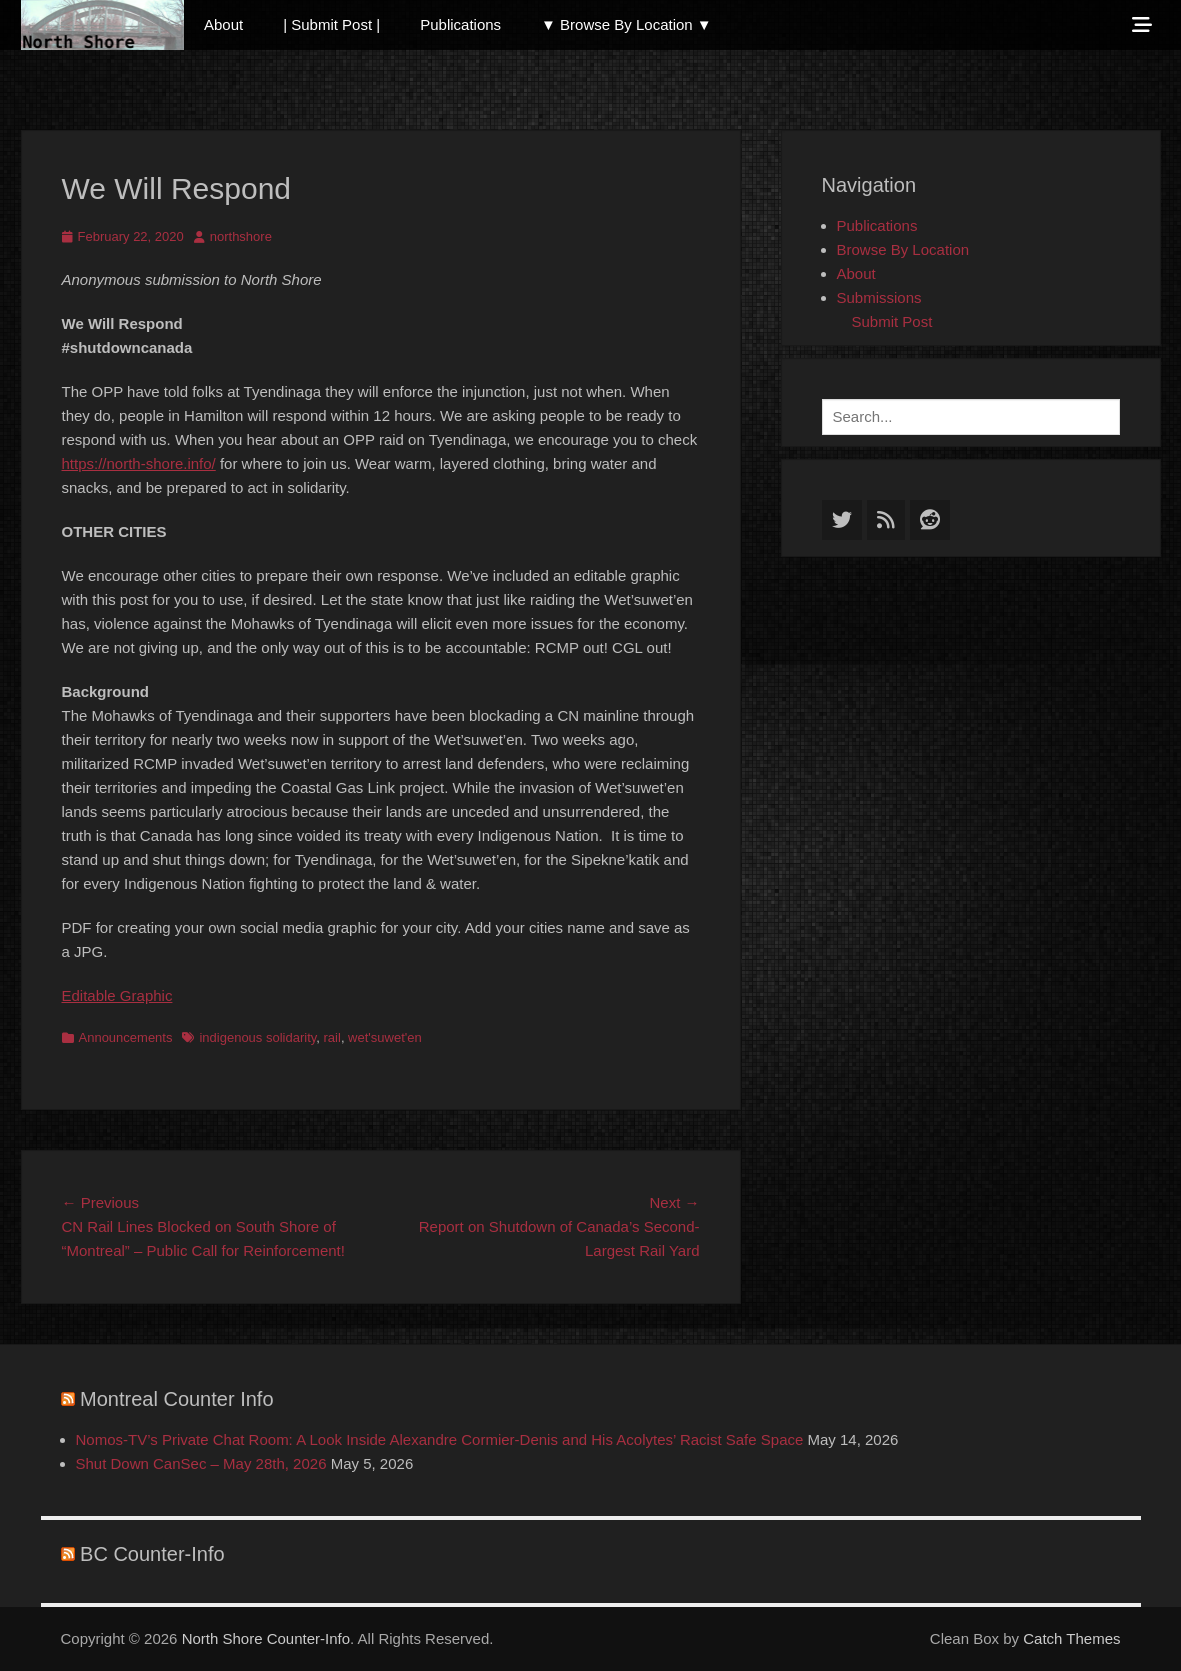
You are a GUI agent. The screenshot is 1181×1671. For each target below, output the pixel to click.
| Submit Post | (331, 24)
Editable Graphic (117, 995)
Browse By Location (903, 249)
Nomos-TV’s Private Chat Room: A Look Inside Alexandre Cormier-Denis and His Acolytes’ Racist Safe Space (440, 1439)
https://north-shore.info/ (139, 463)
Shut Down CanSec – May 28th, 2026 (201, 1463)
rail (332, 1037)
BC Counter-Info (152, 1554)
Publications (460, 24)
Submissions (879, 297)
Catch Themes (1071, 1638)
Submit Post (892, 321)
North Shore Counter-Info (266, 1638)
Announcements (126, 1037)
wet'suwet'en (385, 1037)
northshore (241, 236)
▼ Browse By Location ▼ (626, 24)
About (223, 24)
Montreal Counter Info (176, 1399)
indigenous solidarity (257, 1037)
